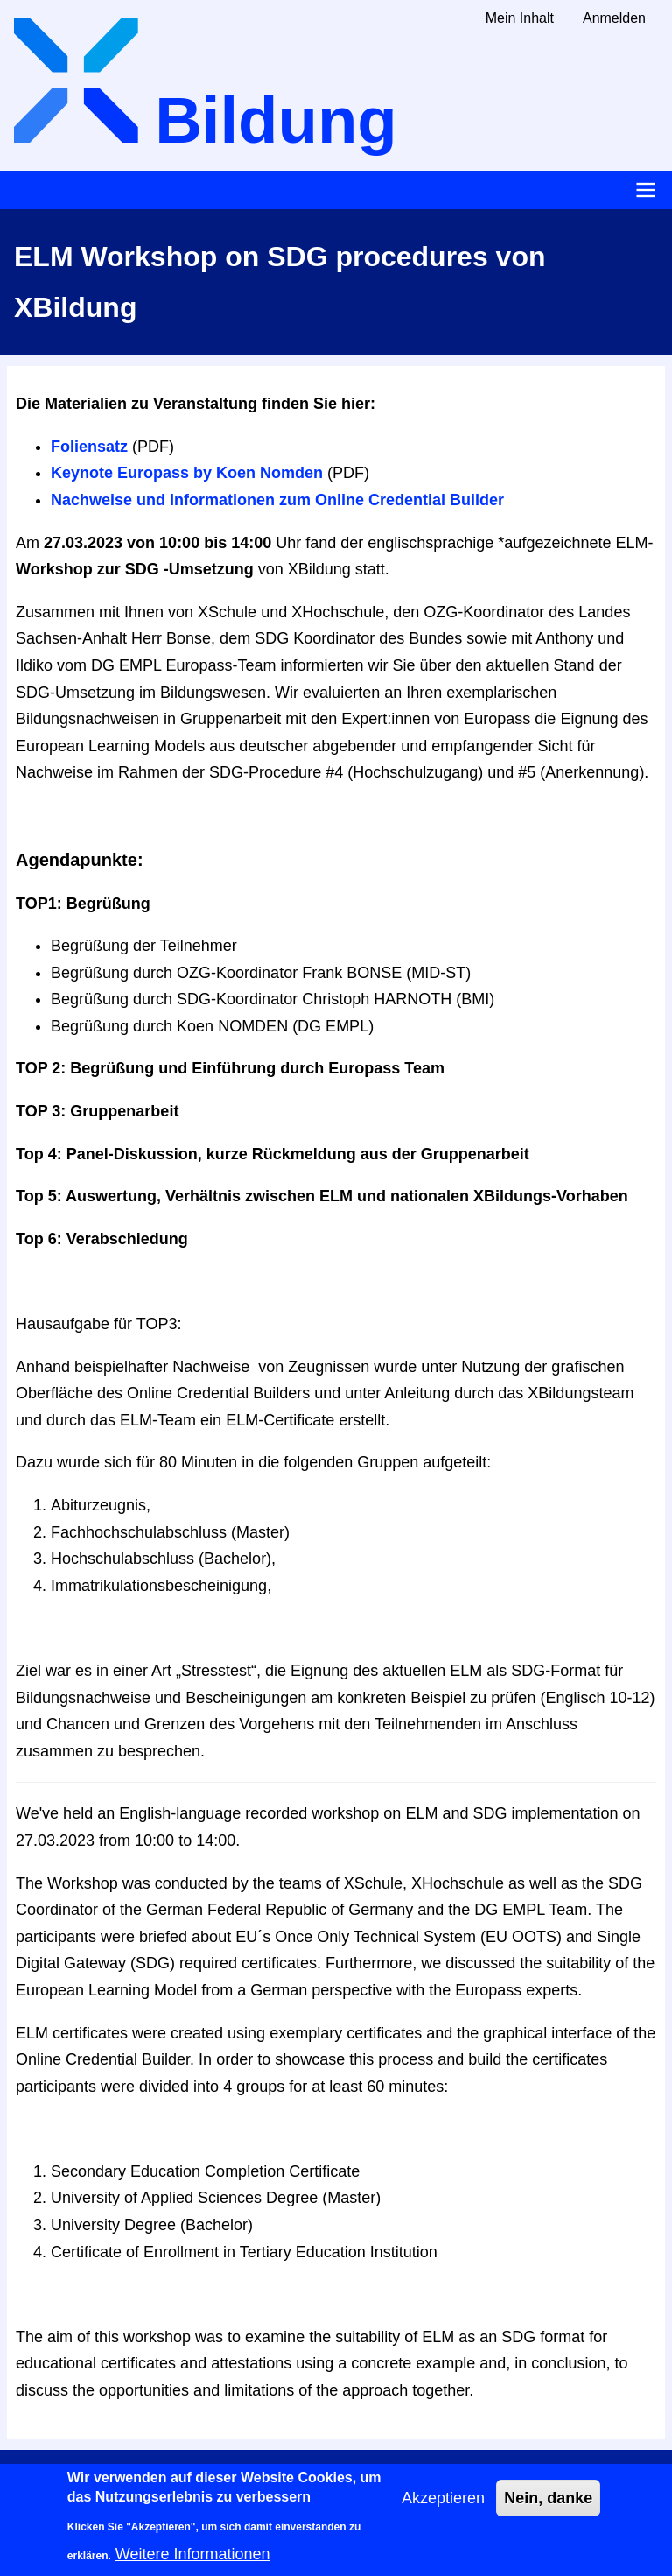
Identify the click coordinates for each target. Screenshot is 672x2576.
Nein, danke (548, 2508)
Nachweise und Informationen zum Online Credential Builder (277, 500)
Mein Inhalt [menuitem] (520, 18)
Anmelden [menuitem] (614, 18)
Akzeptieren (443, 2508)
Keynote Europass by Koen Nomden (187, 473)
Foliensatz (89, 446)
